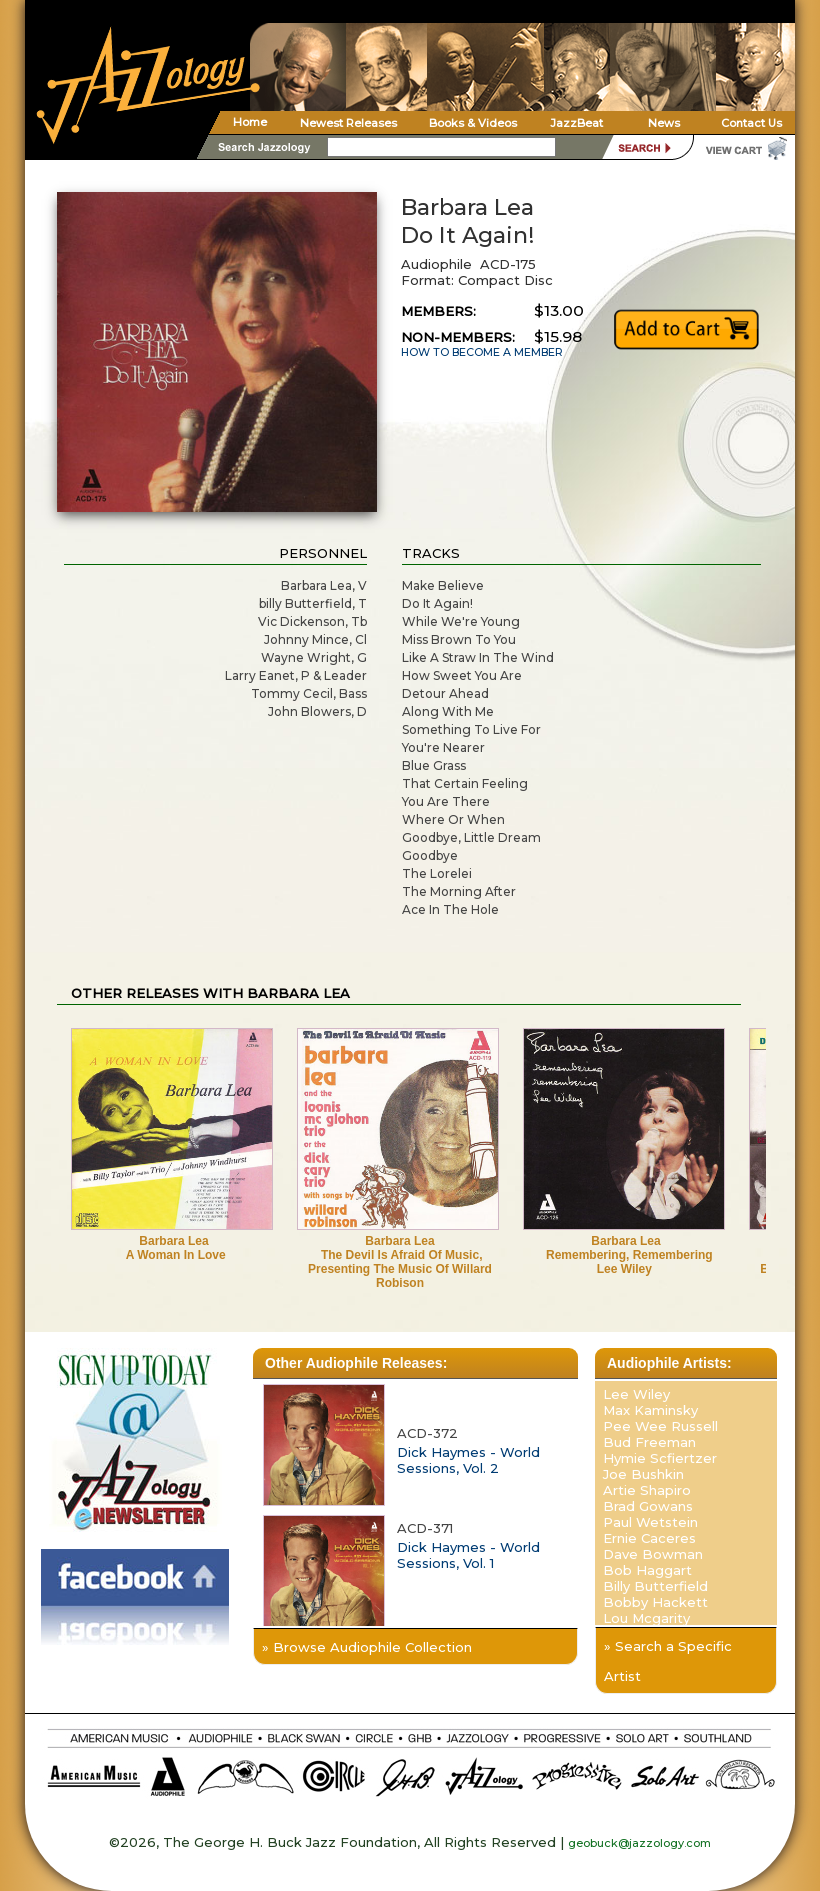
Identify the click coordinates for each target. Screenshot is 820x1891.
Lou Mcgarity (646, 1618)
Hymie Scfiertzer (660, 1458)
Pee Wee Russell (660, 1426)
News (664, 123)
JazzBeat (576, 123)
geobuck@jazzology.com (639, 1843)
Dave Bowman (653, 1554)
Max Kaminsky (650, 1410)
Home (250, 122)
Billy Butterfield (655, 1586)
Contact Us (751, 123)
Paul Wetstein (650, 1522)
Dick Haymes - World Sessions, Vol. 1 (468, 1555)
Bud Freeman (649, 1442)
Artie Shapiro (647, 1490)
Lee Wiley (636, 1394)
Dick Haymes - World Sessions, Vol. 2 (468, 1460)
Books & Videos (473, 123)
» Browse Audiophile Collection (367, 1647)
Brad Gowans (648, 1506)
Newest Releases (348, 123)
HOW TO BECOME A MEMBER (482, 352)
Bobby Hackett (655, 1602)
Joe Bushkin (643, 1474)
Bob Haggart (647, 1570)
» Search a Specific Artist (668, 1661)
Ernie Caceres (649, 1538)
